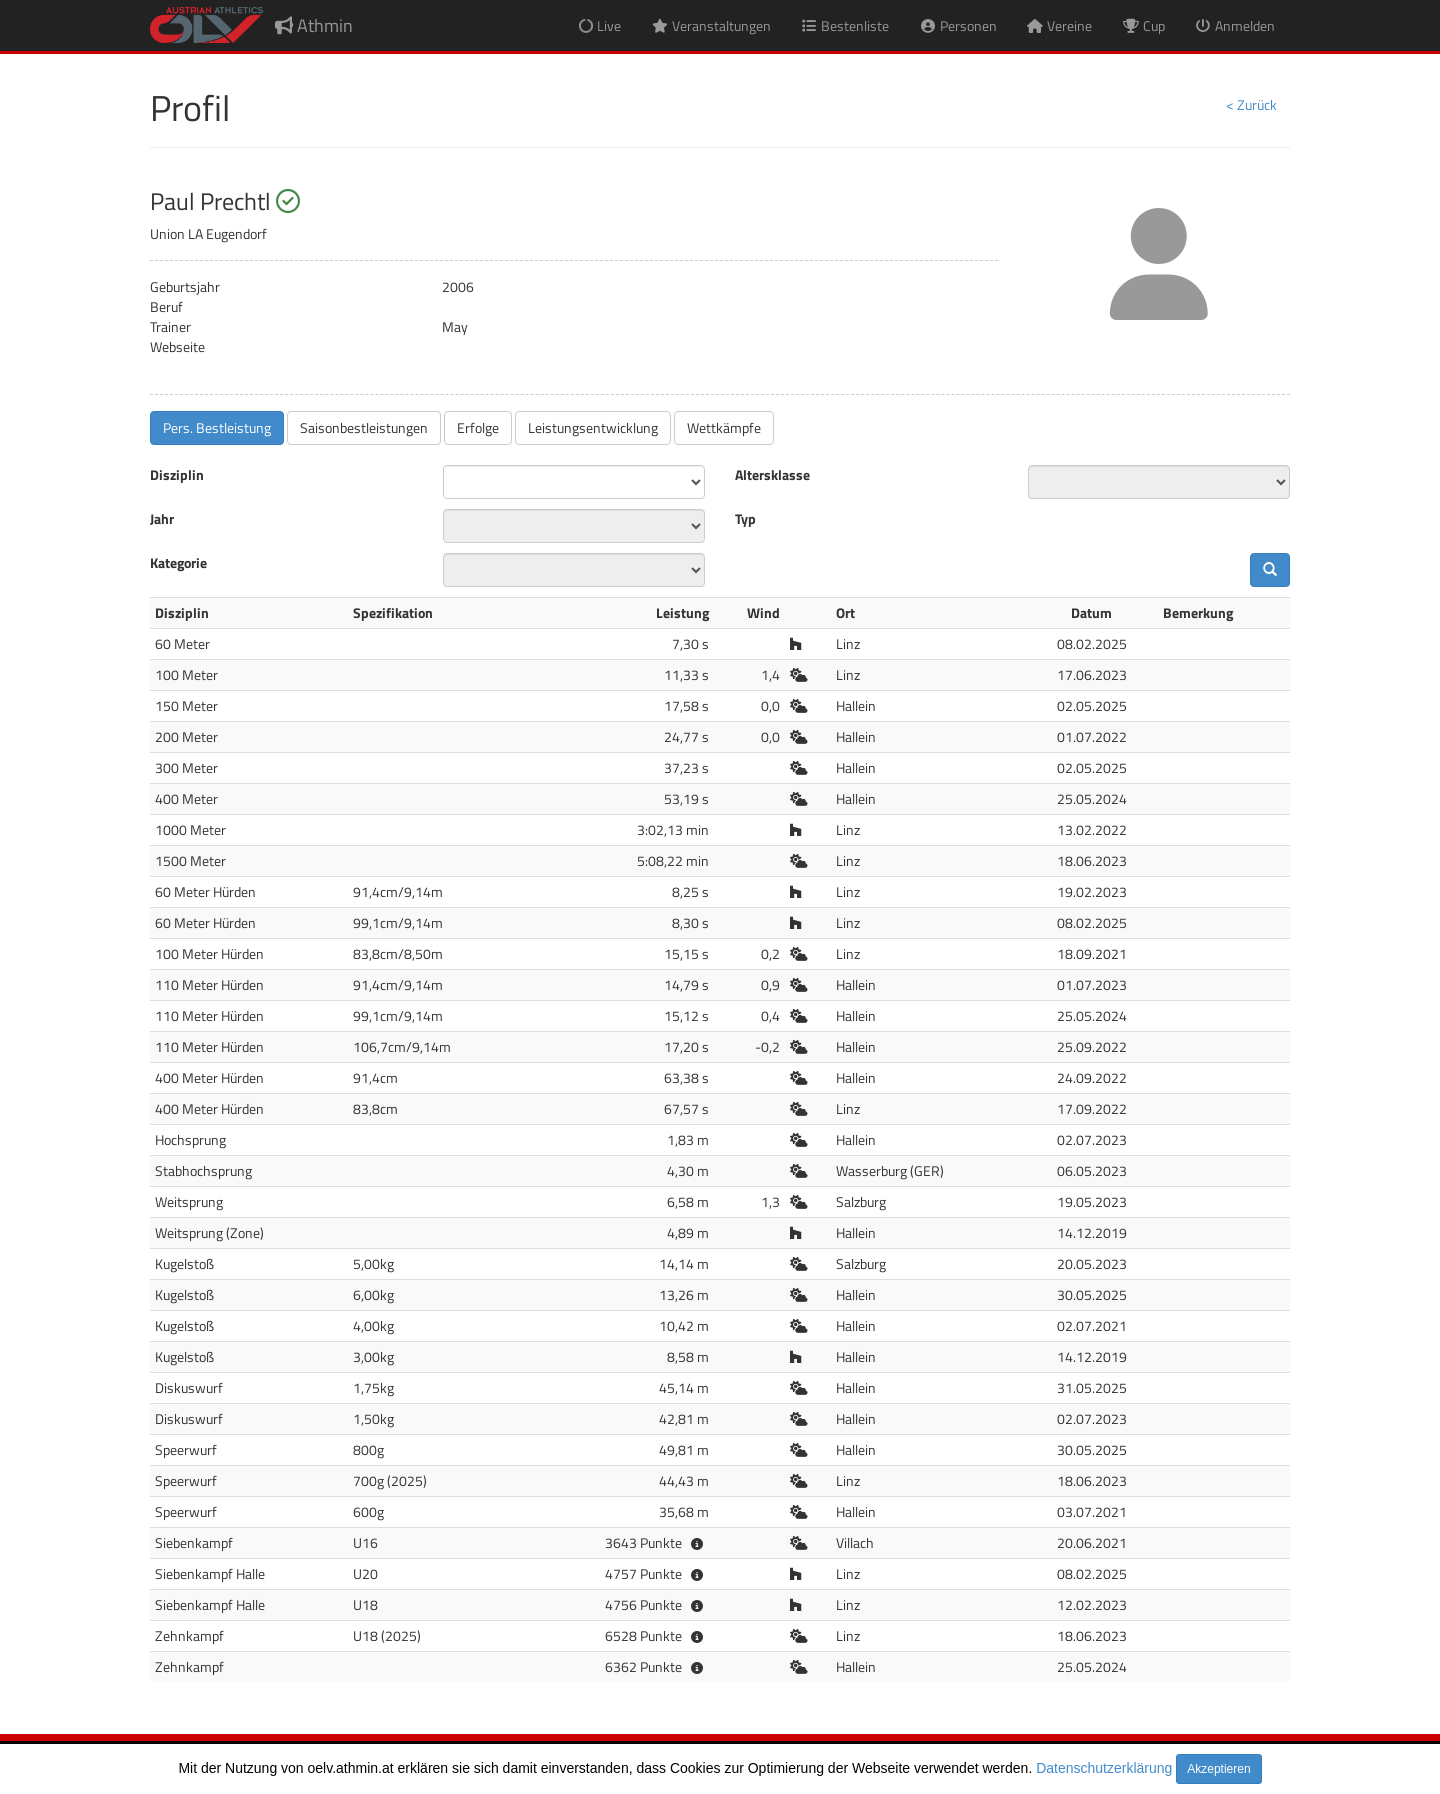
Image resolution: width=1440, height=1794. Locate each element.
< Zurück (1251, 104)
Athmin (314, 25)
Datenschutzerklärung (1104, 1768)
